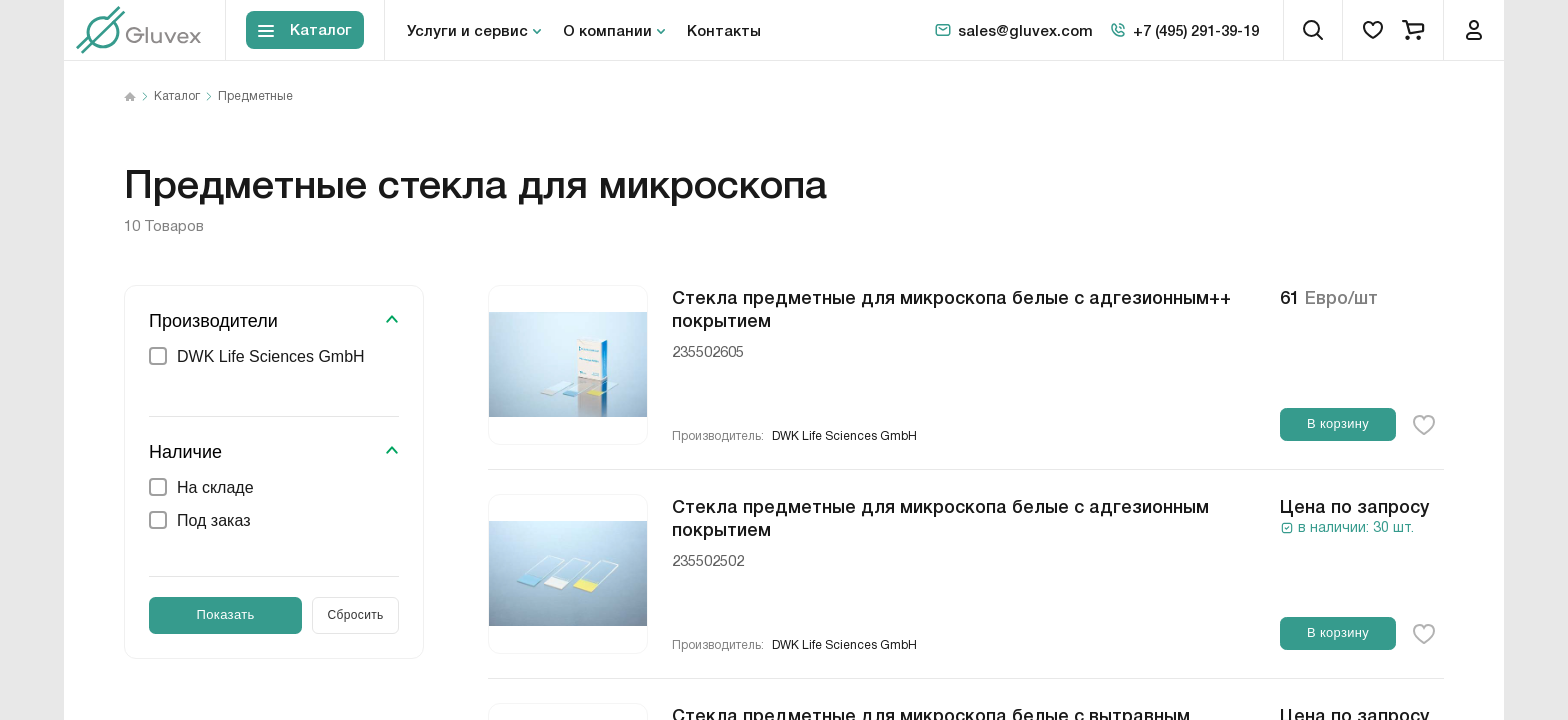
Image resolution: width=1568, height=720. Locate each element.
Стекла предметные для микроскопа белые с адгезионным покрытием (940, 516)
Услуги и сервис (467, 30)
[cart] (1413, 30)
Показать (226, 614)
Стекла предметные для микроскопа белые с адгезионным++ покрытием (951, 307)
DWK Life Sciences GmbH (844, 436)
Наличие (185, 452)
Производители (213, 321)
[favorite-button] (1424, 425)
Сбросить (356, 615)
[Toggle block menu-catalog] (305, 30)
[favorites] (1373, 30)
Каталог (177, 97)
